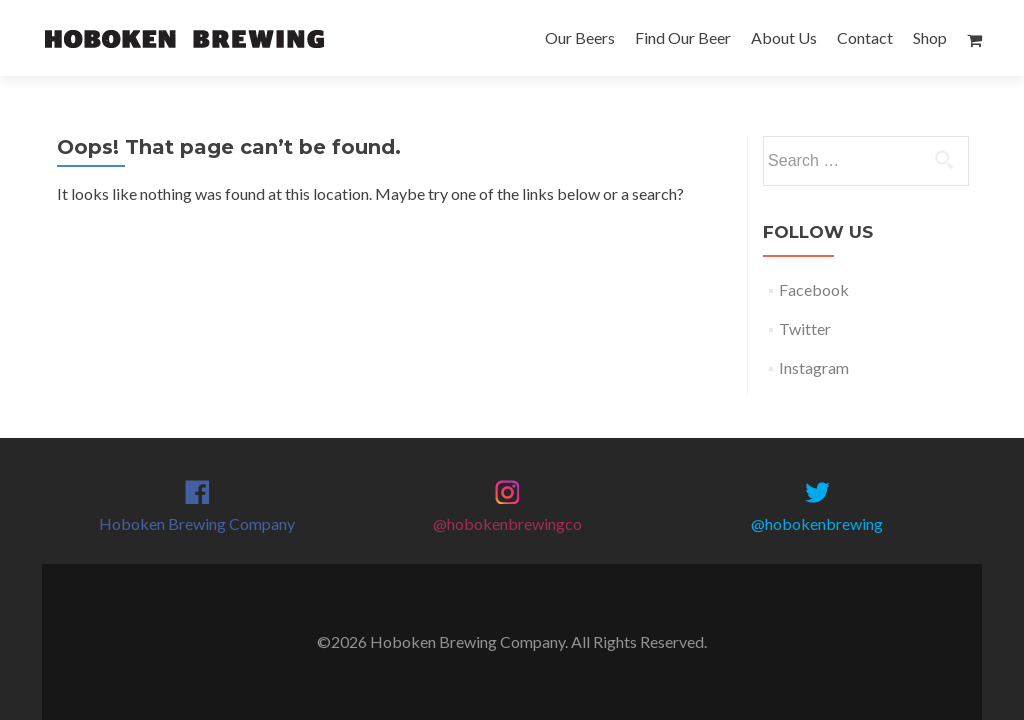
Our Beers (580, 37)
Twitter (805, 328)
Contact (865, 37)
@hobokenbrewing (817, 523)
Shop (930, 37)
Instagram (814, 367)
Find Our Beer (683, 37)
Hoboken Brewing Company (197, 523)
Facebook (814, 289)
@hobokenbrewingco (507, 523)
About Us (784, 37)
